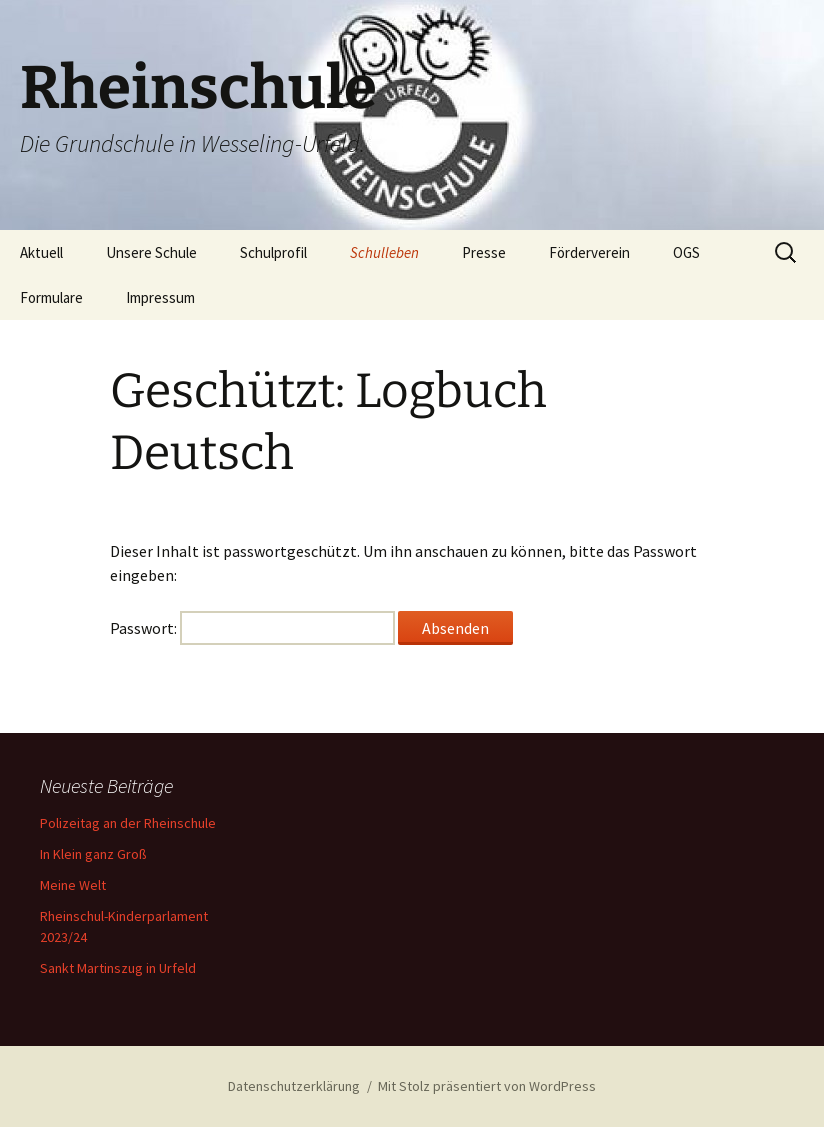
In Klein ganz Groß (93, 854)
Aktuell (41, 252)
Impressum (160, 297)
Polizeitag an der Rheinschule (128, 823)
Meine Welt (73, 885)
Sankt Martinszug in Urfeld (118, 968)
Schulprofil (273, 252)
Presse (484, 252)
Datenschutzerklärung (294, 1086)
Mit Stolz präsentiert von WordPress (487, 1086)
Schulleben (384, 252)
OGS (686, 252)
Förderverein (589, 252)
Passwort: (252, 628)
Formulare (51, 297)
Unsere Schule (151, 252)
